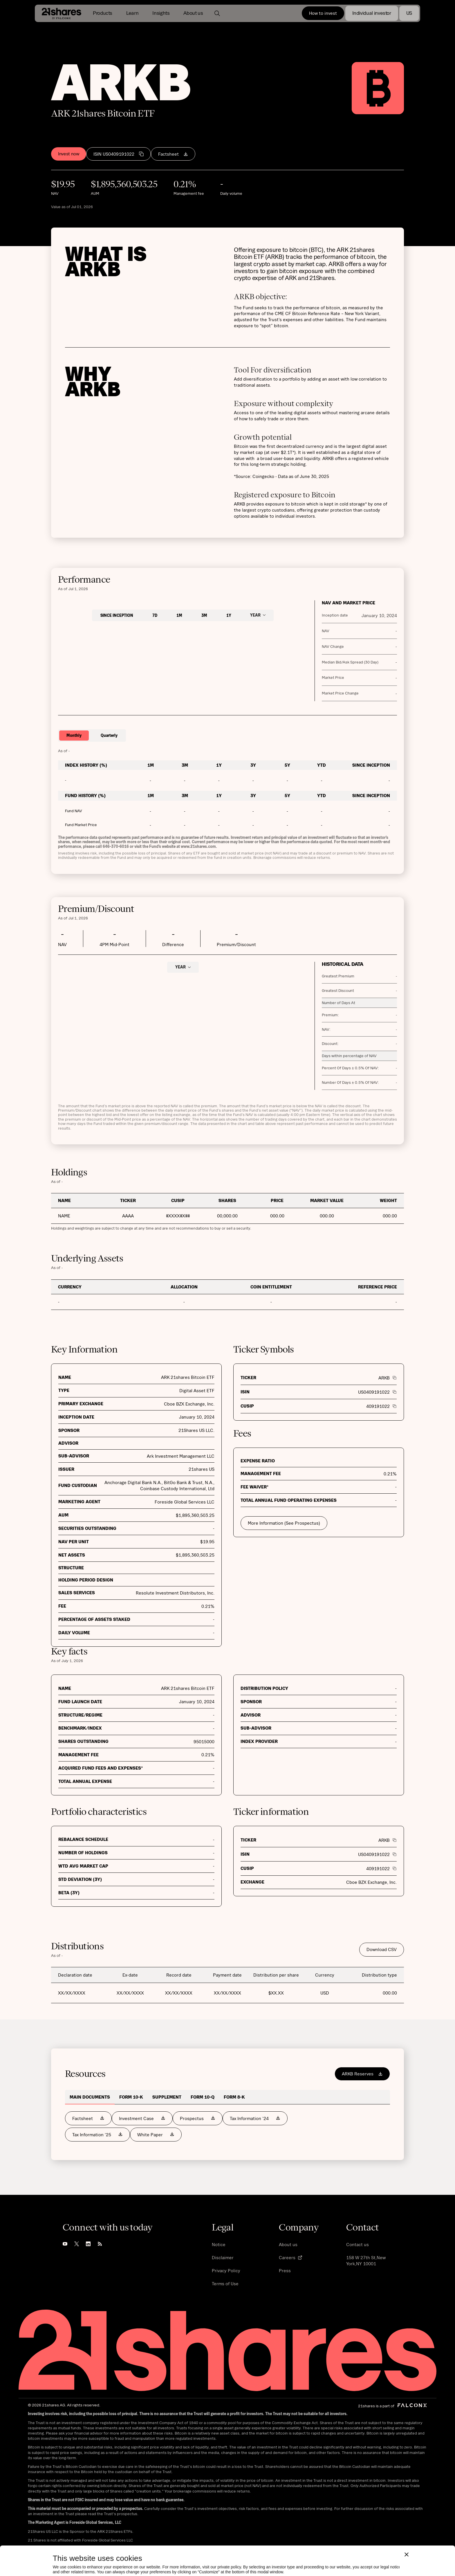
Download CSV (381, 1949)
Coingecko (263, 476)
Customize (92, 2561)
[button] (102, 13)
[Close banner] (407, 2527)
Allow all (175, 2562)
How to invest (323, 13)
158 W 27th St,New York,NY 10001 (366, 2260)
